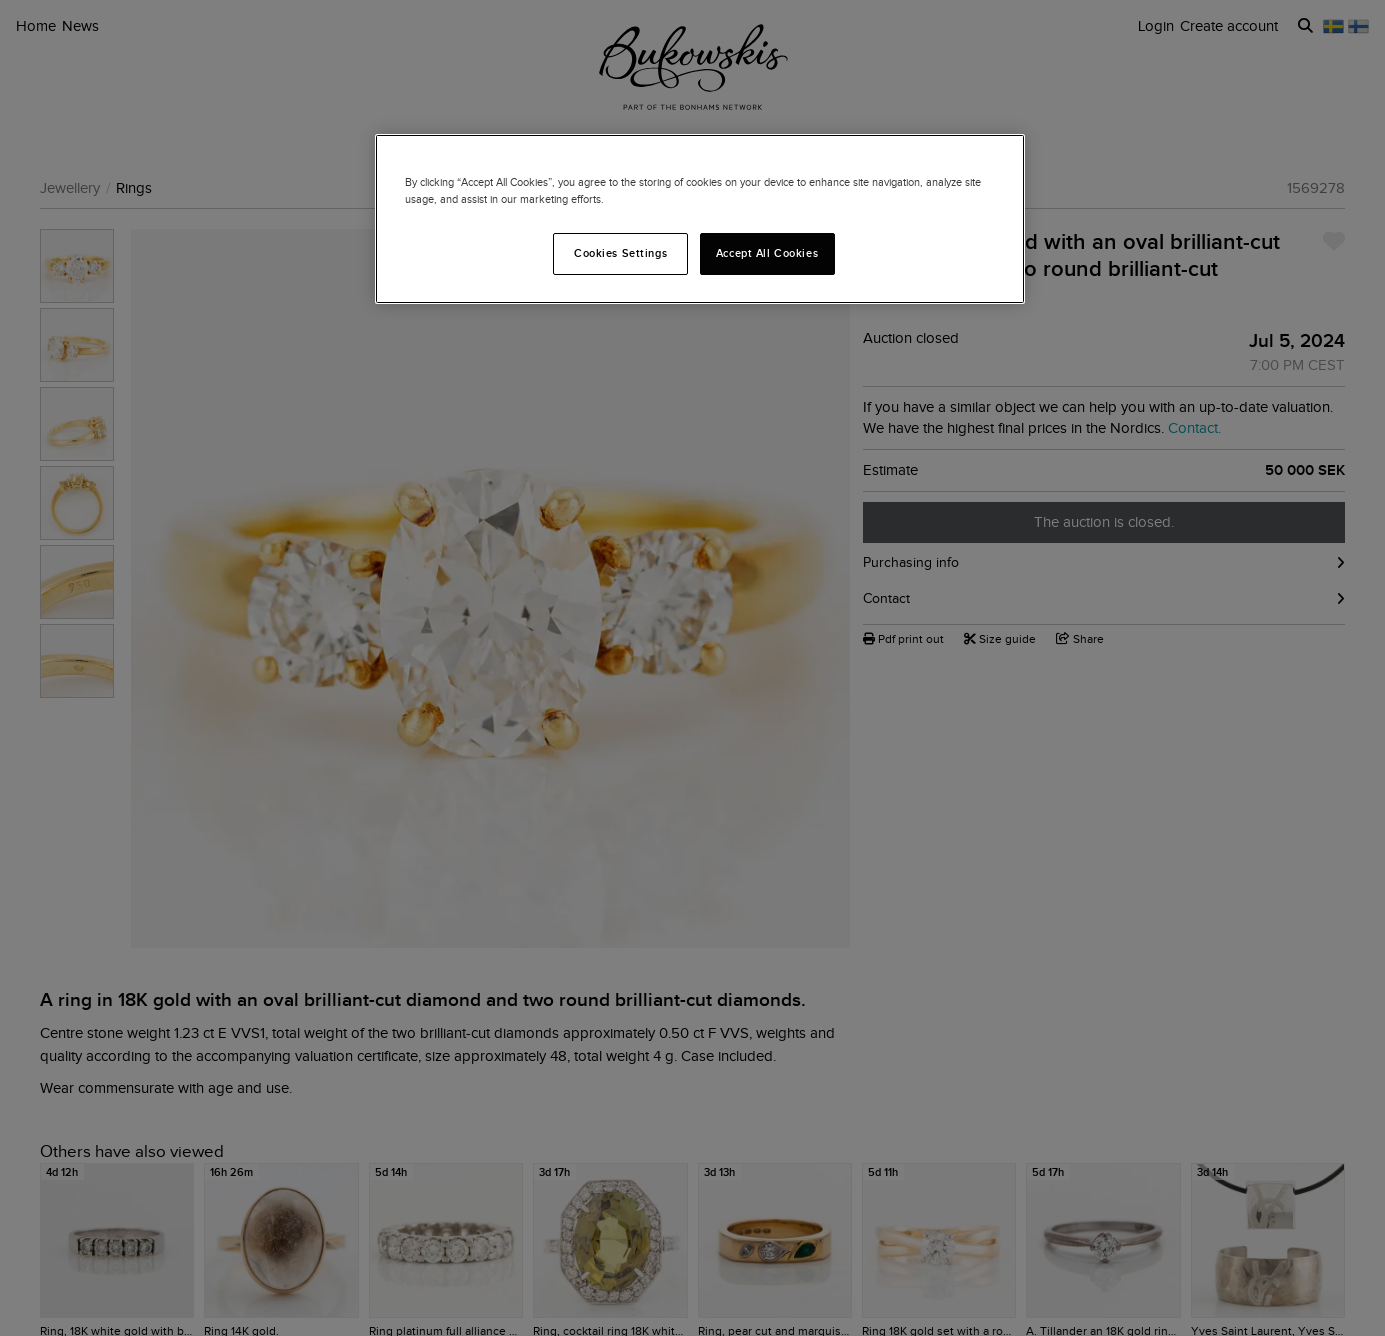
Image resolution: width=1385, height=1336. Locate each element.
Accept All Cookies (767, 253)
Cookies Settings (620, 253)
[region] (700, 219)
